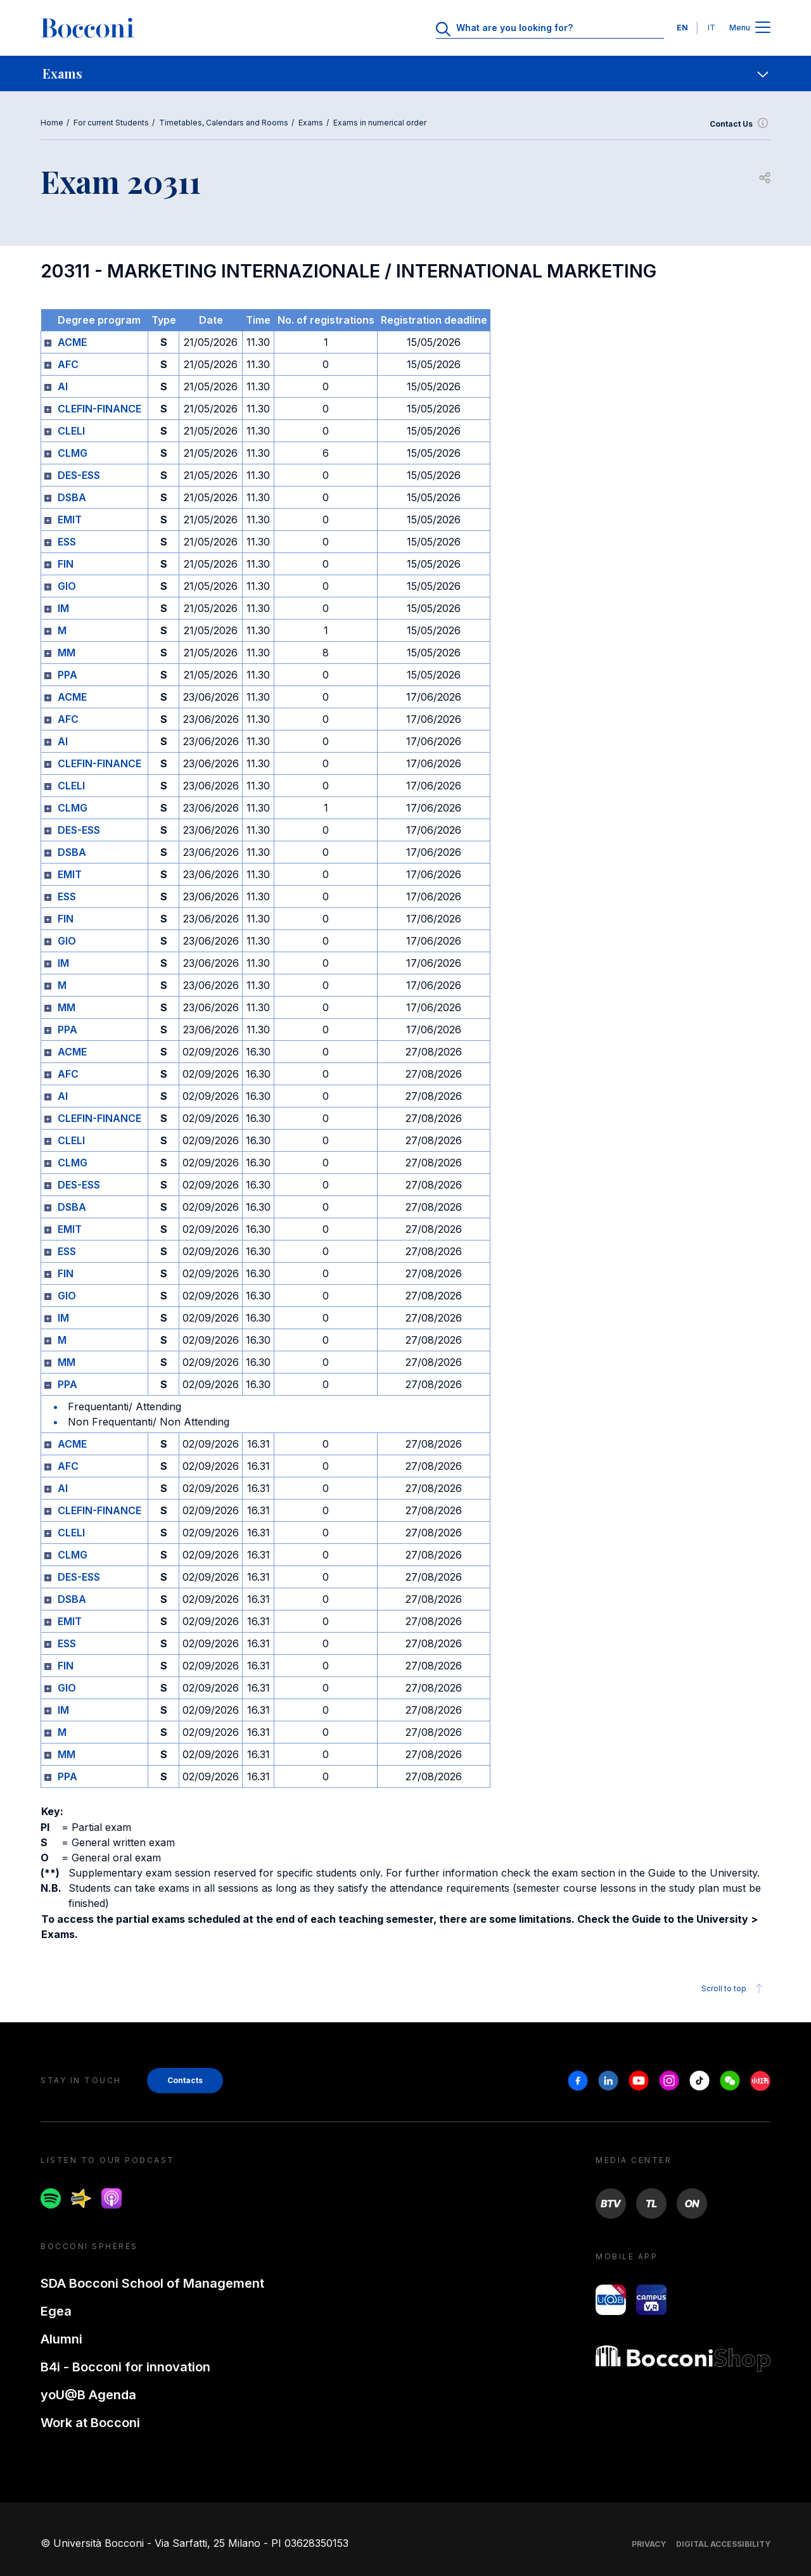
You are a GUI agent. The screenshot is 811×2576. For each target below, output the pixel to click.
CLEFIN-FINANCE (99, 408)
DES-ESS (79, 475)
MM (66, 652)
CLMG (72, 453)
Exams (310, 122)
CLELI (71, 430)
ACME (72, 342)
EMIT (70, 519)
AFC (68, 364)
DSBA (72, 497)
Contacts (185, 2080)
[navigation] (405, 73)
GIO (67, 586)
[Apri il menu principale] (762, 28)
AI (63, 386)
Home (52, 122)
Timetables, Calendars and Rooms (223, 122)
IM (63, 608)
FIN (65, 564)
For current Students (111, 122)
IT (711, 27)
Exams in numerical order (379, 122)
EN (682, 27)
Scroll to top (734, 1988)
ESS (67, 541)
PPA (67, 674)
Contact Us (740, 124)
